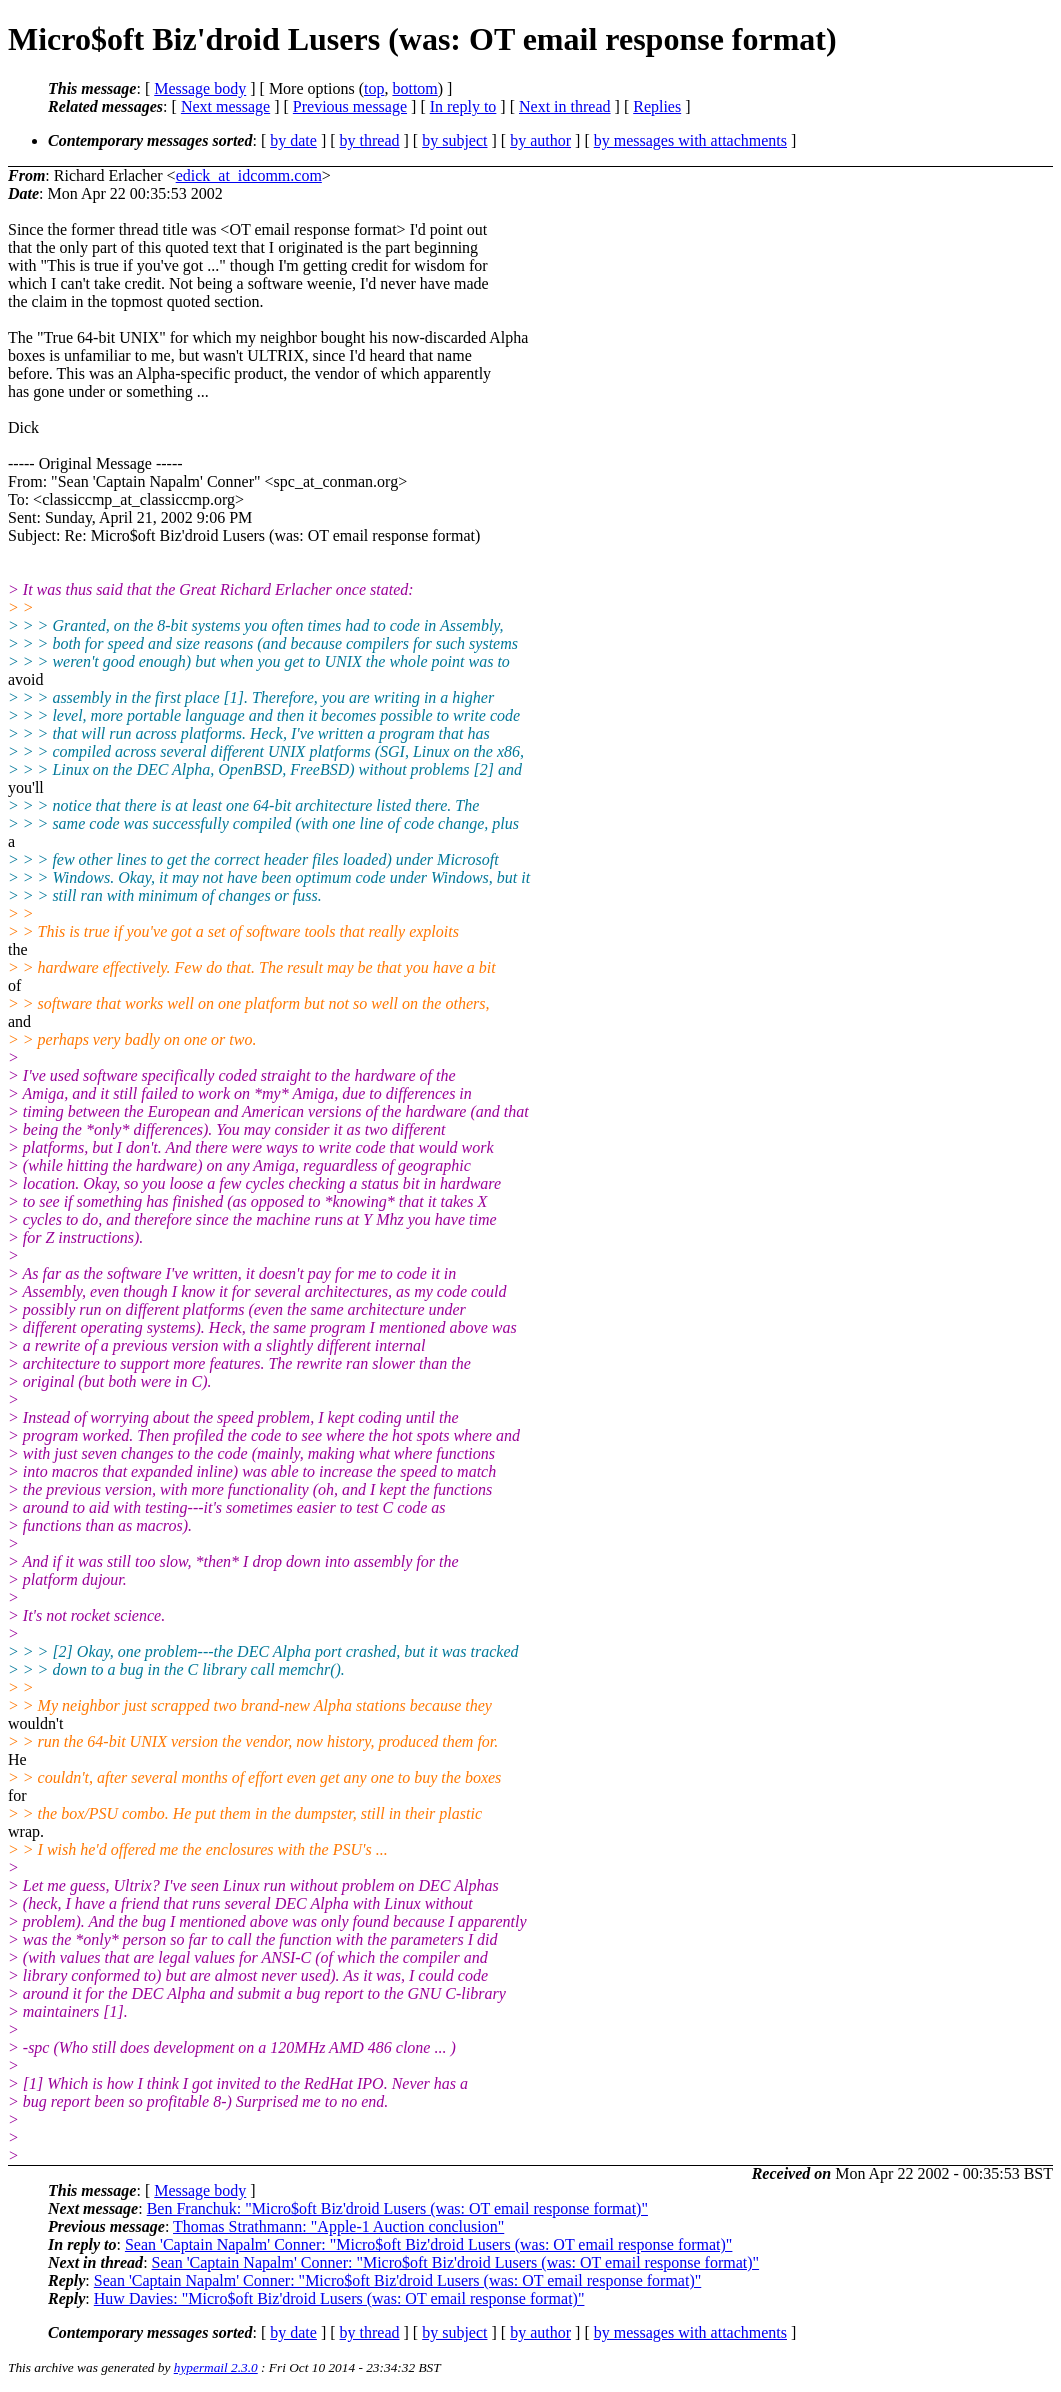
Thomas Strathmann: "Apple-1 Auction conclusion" (338, 2226)
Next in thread (565, 106)
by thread (370, 140)
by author (540, 140)
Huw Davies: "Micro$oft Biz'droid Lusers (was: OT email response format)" (339, 2298)
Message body (200, 88)
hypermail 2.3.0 (216, 2367)
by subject (454, 140)
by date (293, 140)
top (374, 88)
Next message (225, 106)
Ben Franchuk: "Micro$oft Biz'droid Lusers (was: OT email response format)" (397, 2208)
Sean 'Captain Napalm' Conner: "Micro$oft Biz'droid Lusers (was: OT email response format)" (429, 2244)
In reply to (463, 106)
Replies (657, 106)
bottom (414, 88)
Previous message (350, 106)
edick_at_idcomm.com (249, 175)
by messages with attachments (690, 140)
